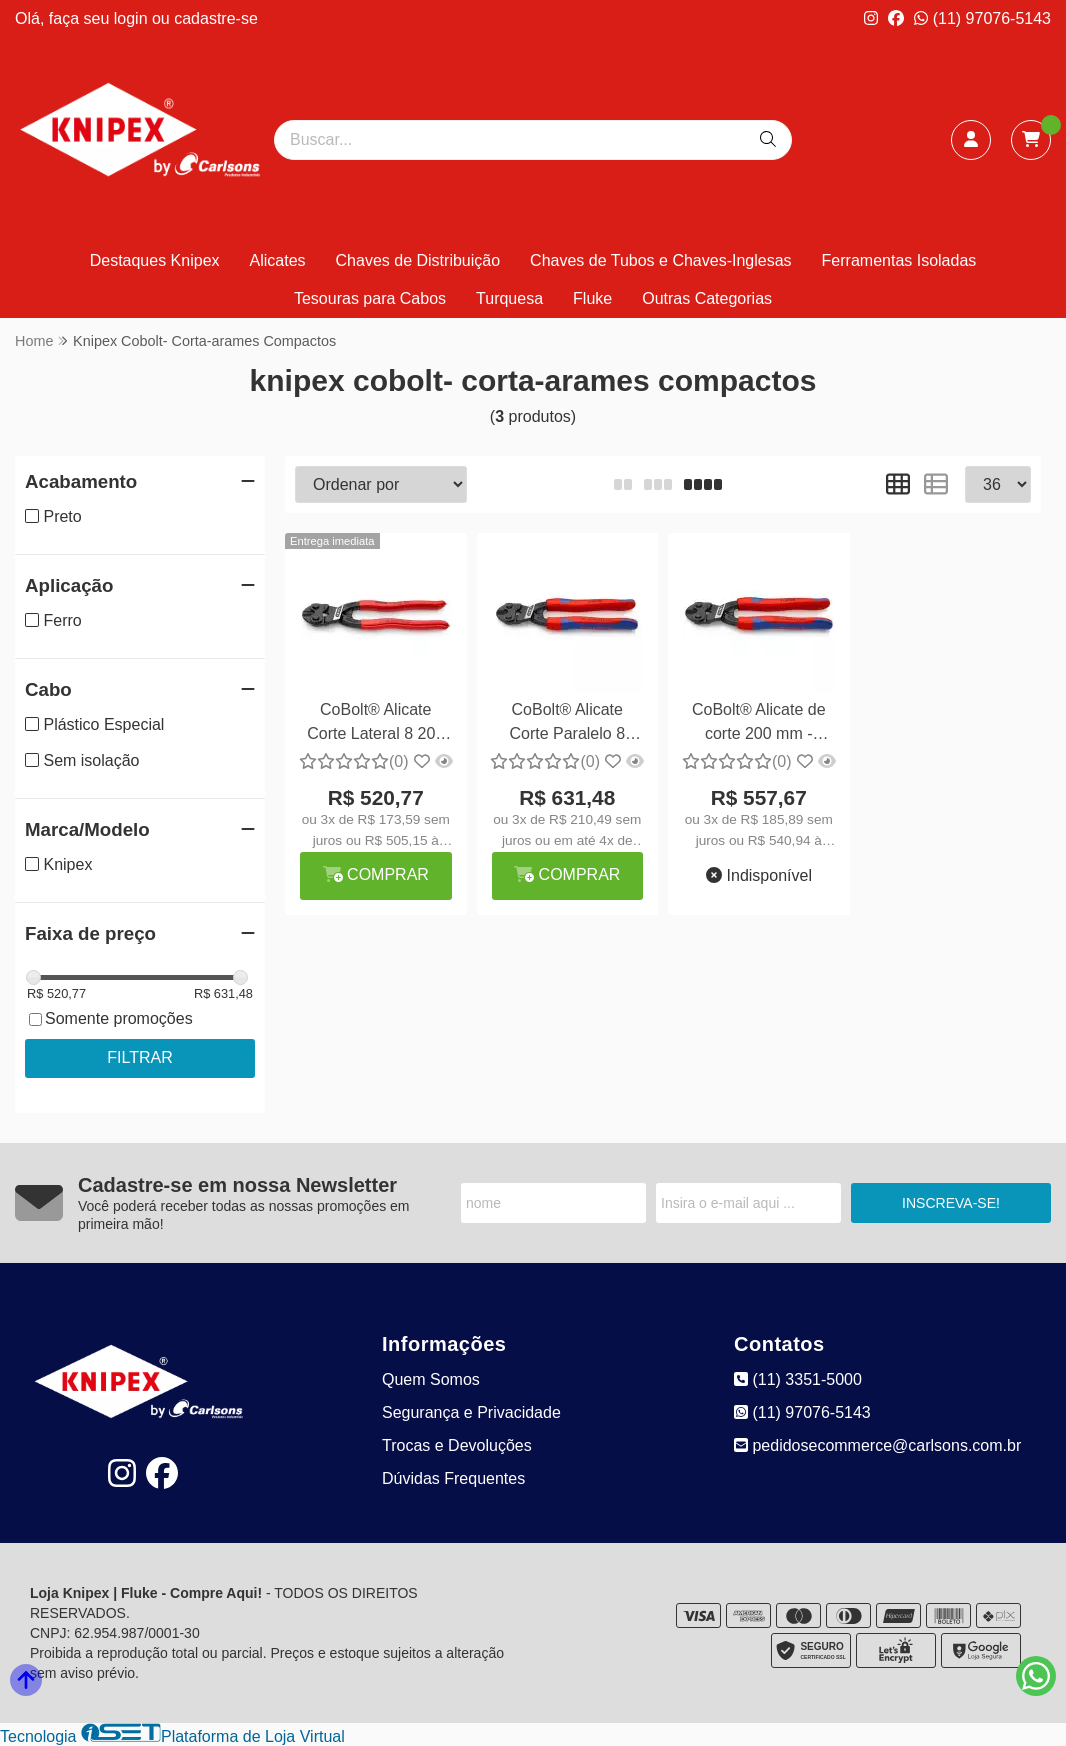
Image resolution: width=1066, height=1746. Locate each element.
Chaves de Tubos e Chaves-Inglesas (660, 260)
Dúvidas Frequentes (453, 1478)
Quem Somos (431, 1379)
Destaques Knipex (155, 260)
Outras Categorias (707, 298)
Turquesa (509, 298)
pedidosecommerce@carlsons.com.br (877, 1445)
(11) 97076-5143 (982, 18)
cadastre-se (216, 18)
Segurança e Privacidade (471, 1412)
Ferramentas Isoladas (899, 260)
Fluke (592, 298)
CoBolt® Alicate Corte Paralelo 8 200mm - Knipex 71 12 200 (567, 724)
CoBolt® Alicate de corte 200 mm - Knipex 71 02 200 (759, 724)
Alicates (278, 260)
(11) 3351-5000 (798, 1379)
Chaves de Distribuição (418, 260)
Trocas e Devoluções (457, 1445)
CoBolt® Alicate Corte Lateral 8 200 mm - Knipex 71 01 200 (375, 724)
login (133, 18)
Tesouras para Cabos (370, 298)
